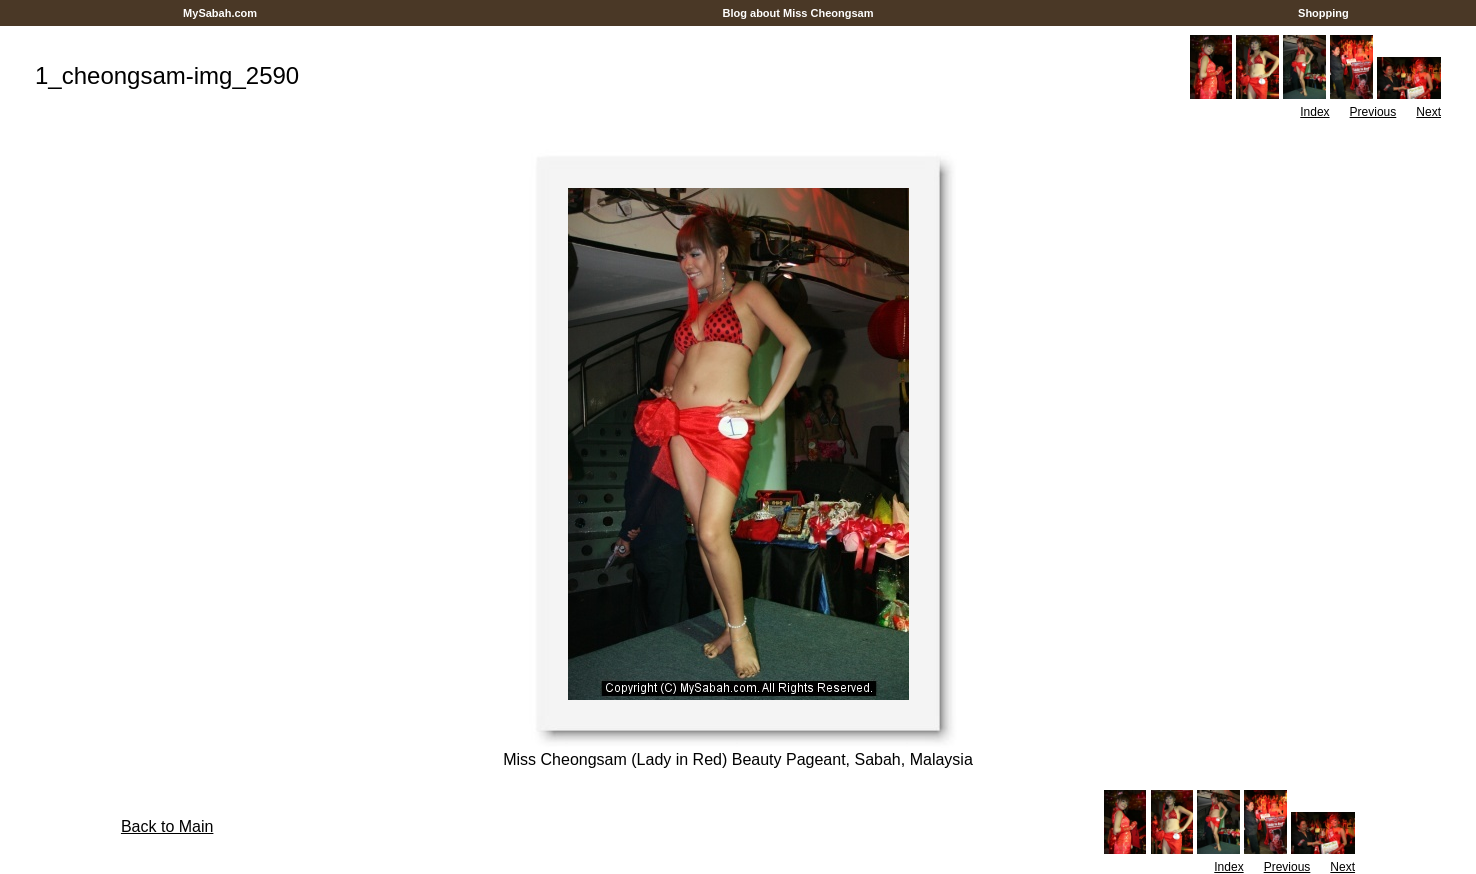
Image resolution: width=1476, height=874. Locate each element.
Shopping (1323, 13)
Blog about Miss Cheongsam (797, 13)
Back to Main (167, 826)
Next (1428, 112)
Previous (1373, 112)
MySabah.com (220, 13)
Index (1314, 112)
